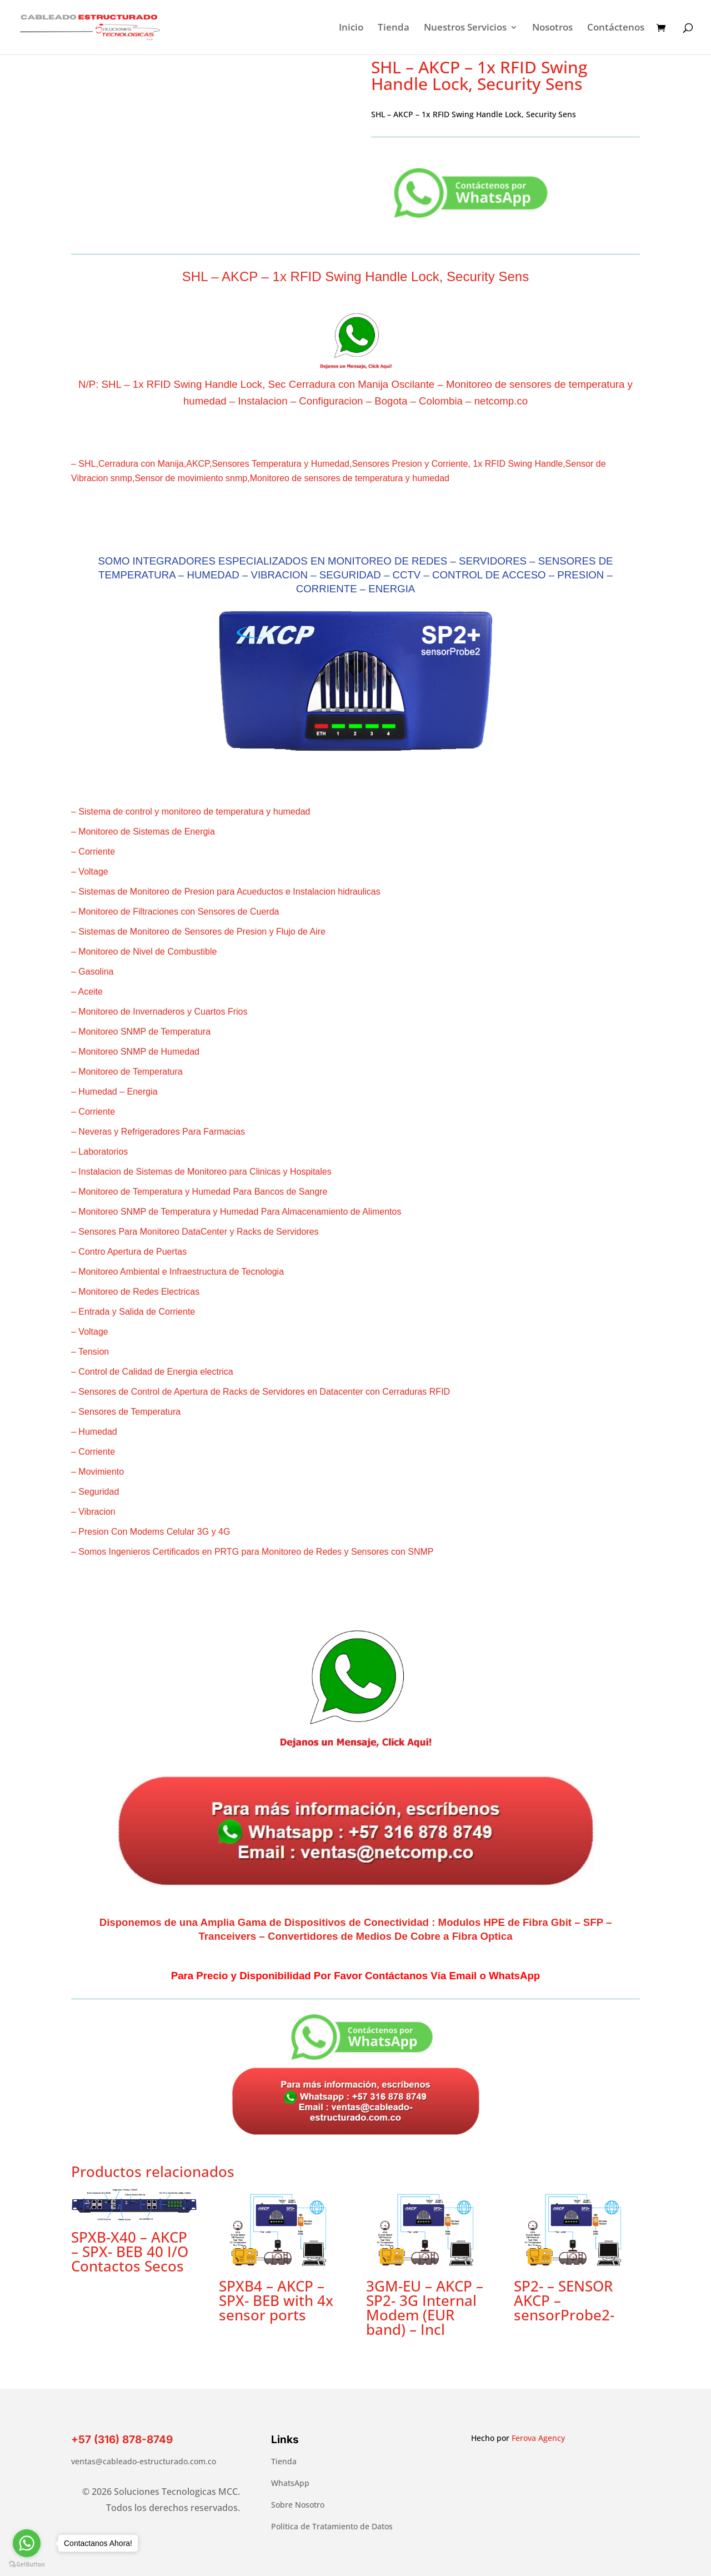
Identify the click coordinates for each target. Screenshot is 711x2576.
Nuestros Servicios (465, 28)
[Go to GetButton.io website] (26, 2564)
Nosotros (552, 28)
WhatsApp (290, 2483)
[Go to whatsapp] (27, 2543)
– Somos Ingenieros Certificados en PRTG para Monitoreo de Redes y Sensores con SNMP (252, 1551)
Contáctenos (615, 28)
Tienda (393, 28)
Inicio (351, 28)
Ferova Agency (538, 2438)
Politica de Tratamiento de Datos (332, 2526)
